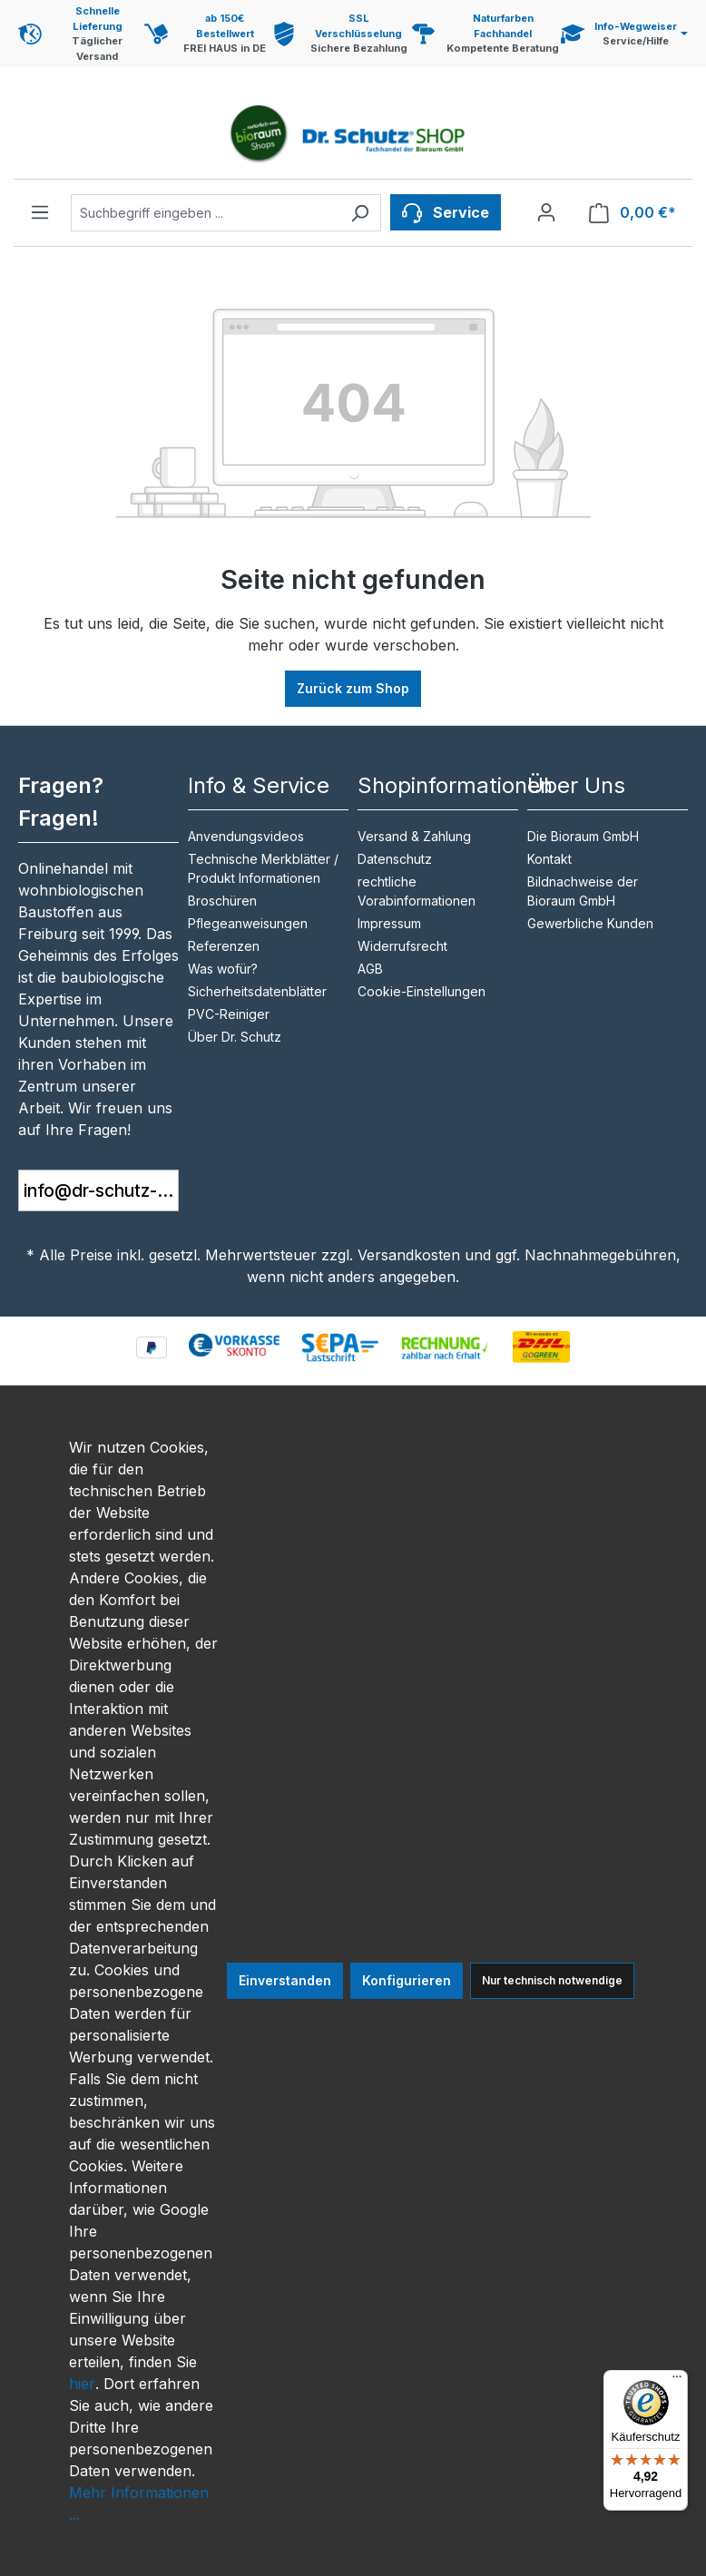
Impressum (389, 923)
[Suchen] (359, 212)
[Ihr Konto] (546, 212)
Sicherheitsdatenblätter (257, 991)
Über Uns (576, 785)
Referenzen (224, 946)
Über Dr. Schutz (234, 1036)
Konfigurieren (406, 1980)
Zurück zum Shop (353, 688)
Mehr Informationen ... (139, 2503)
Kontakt (549, 859)
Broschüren (222, 900)
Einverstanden (285, 1980)
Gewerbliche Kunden (590, 923)
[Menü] (40, 212)
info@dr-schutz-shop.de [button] (101, 1190)
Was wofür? (223, 968)
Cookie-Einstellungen (421, 991)
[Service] (445, 212)
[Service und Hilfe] (624, 34)
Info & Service (258, 785)
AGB (370, 968)
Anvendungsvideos (246, 836)
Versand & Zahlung (414, 836)
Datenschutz (395, 859)
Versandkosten (409, 1255)
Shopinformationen (455, 785)
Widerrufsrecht (402, 946)
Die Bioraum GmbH (583, 836)
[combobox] (205, 212)
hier (82, 2384)
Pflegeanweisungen (248, 923)
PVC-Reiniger (229, 1014)
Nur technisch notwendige (552, 1980)
